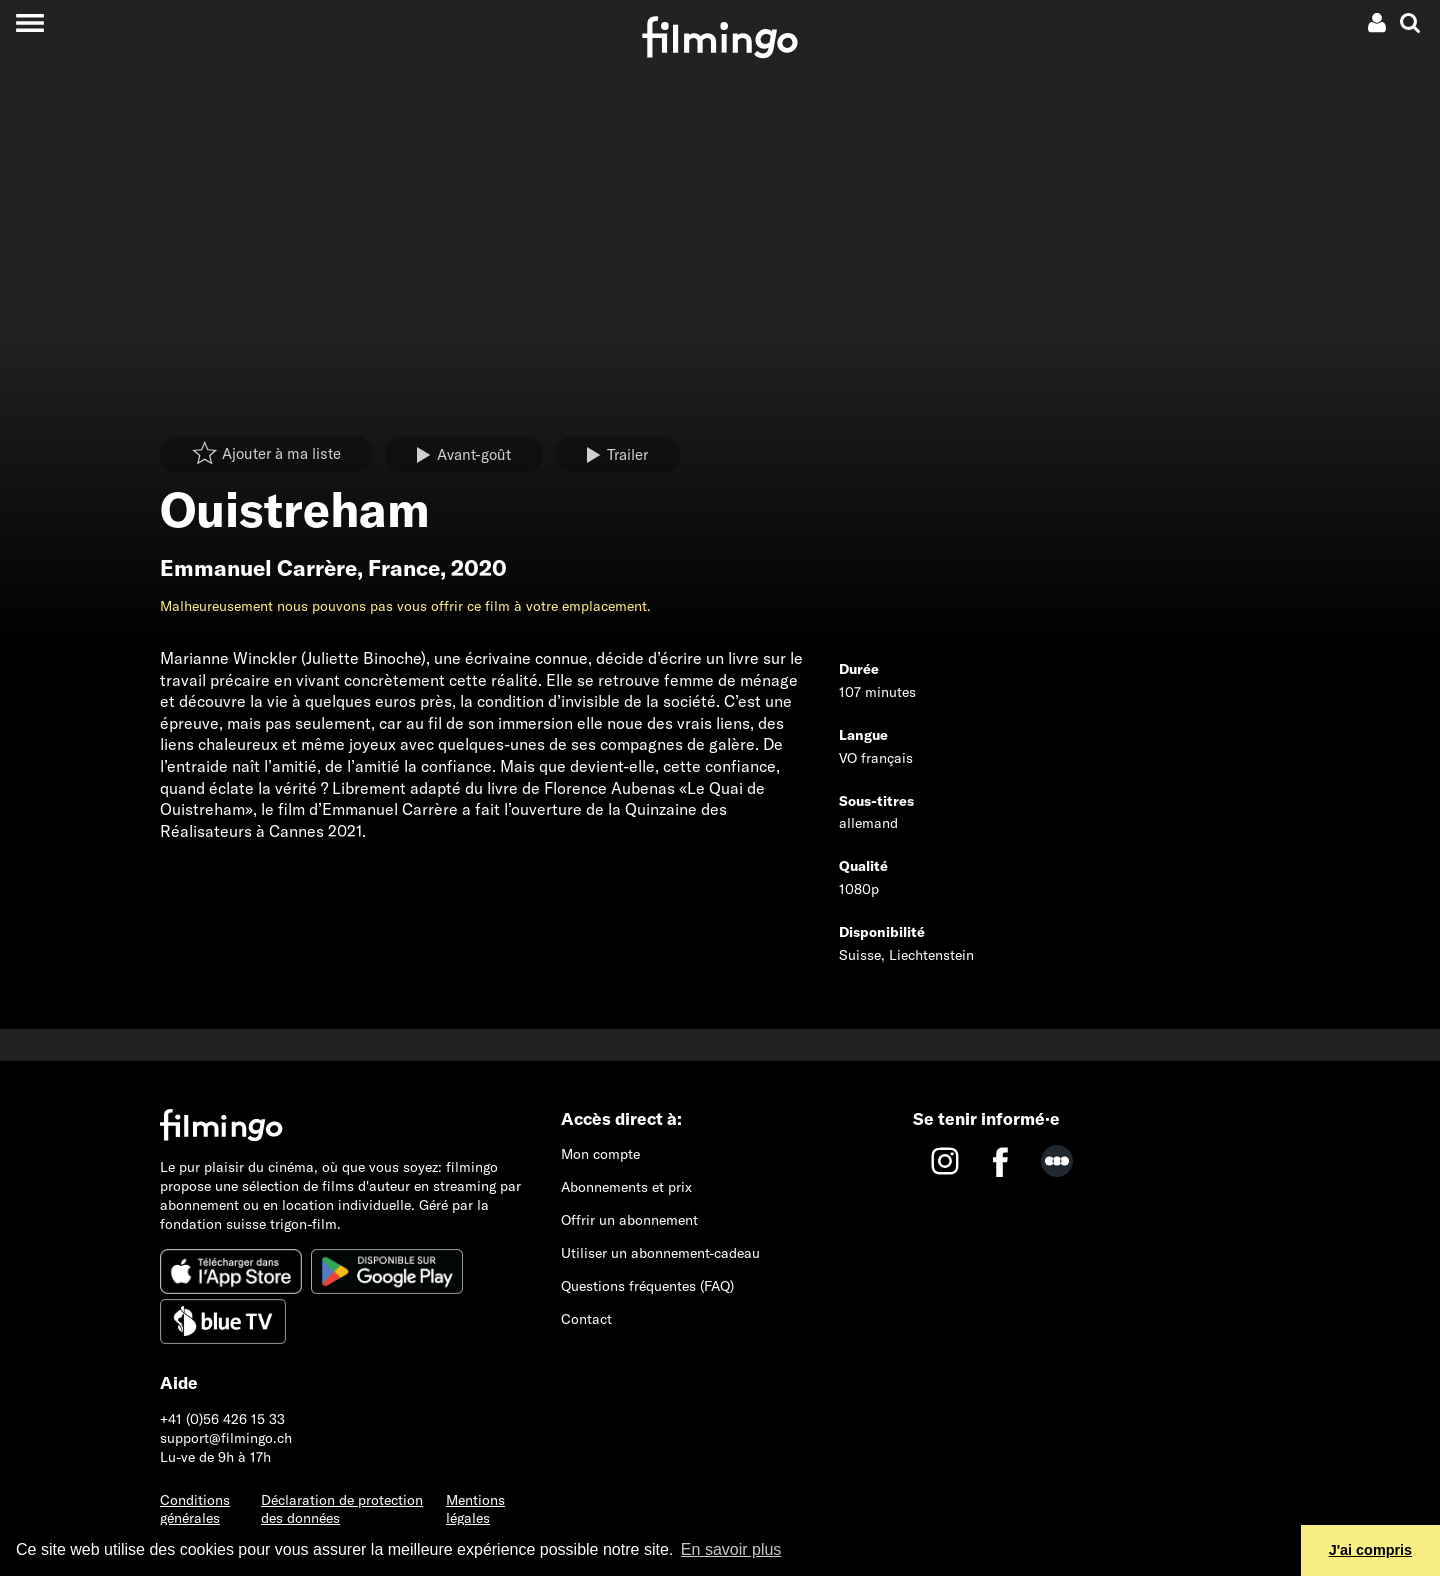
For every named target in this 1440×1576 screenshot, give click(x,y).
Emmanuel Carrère (258, 568)
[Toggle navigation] (29, 22)
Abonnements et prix (626, 1187)
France (404, 568)
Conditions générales (195, 1509)
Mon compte (600, 1154)
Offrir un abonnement (629, 1220)
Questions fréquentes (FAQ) (647, 1286)
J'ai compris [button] (1370, 1550)
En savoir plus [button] (731, 1549)
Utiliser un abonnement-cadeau (660, 1253)
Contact (586, 1319)
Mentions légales (475, 1509)
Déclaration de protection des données (342, 1509)
